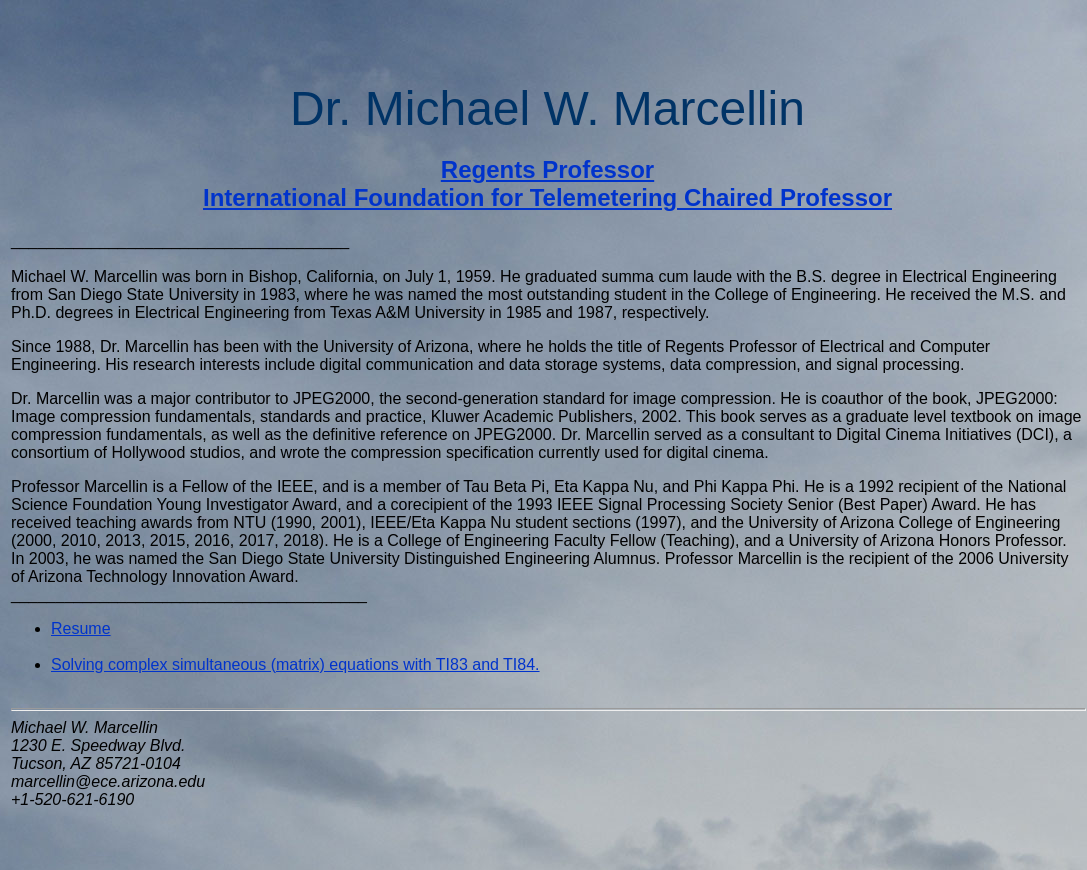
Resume (81, 628)
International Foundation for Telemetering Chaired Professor (547, 197)
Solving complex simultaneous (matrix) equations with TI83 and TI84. (295, 664)
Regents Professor (547, 169)
